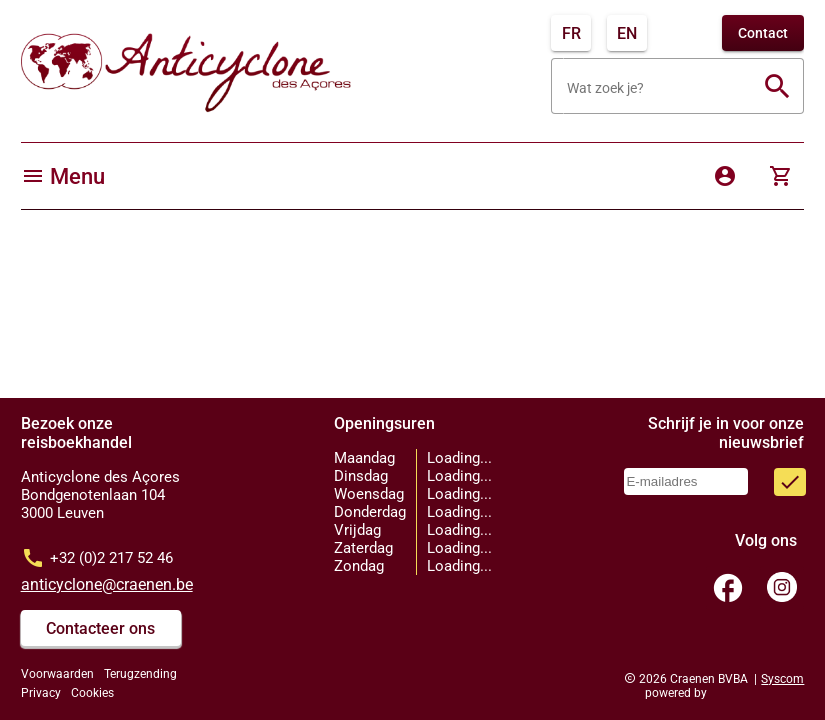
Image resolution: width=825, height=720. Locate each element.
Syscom (782, 679)
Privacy (41, 693)
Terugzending (140, 674)
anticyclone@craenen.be (107, 584)
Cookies (92, 693)
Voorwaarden (57, 674)
